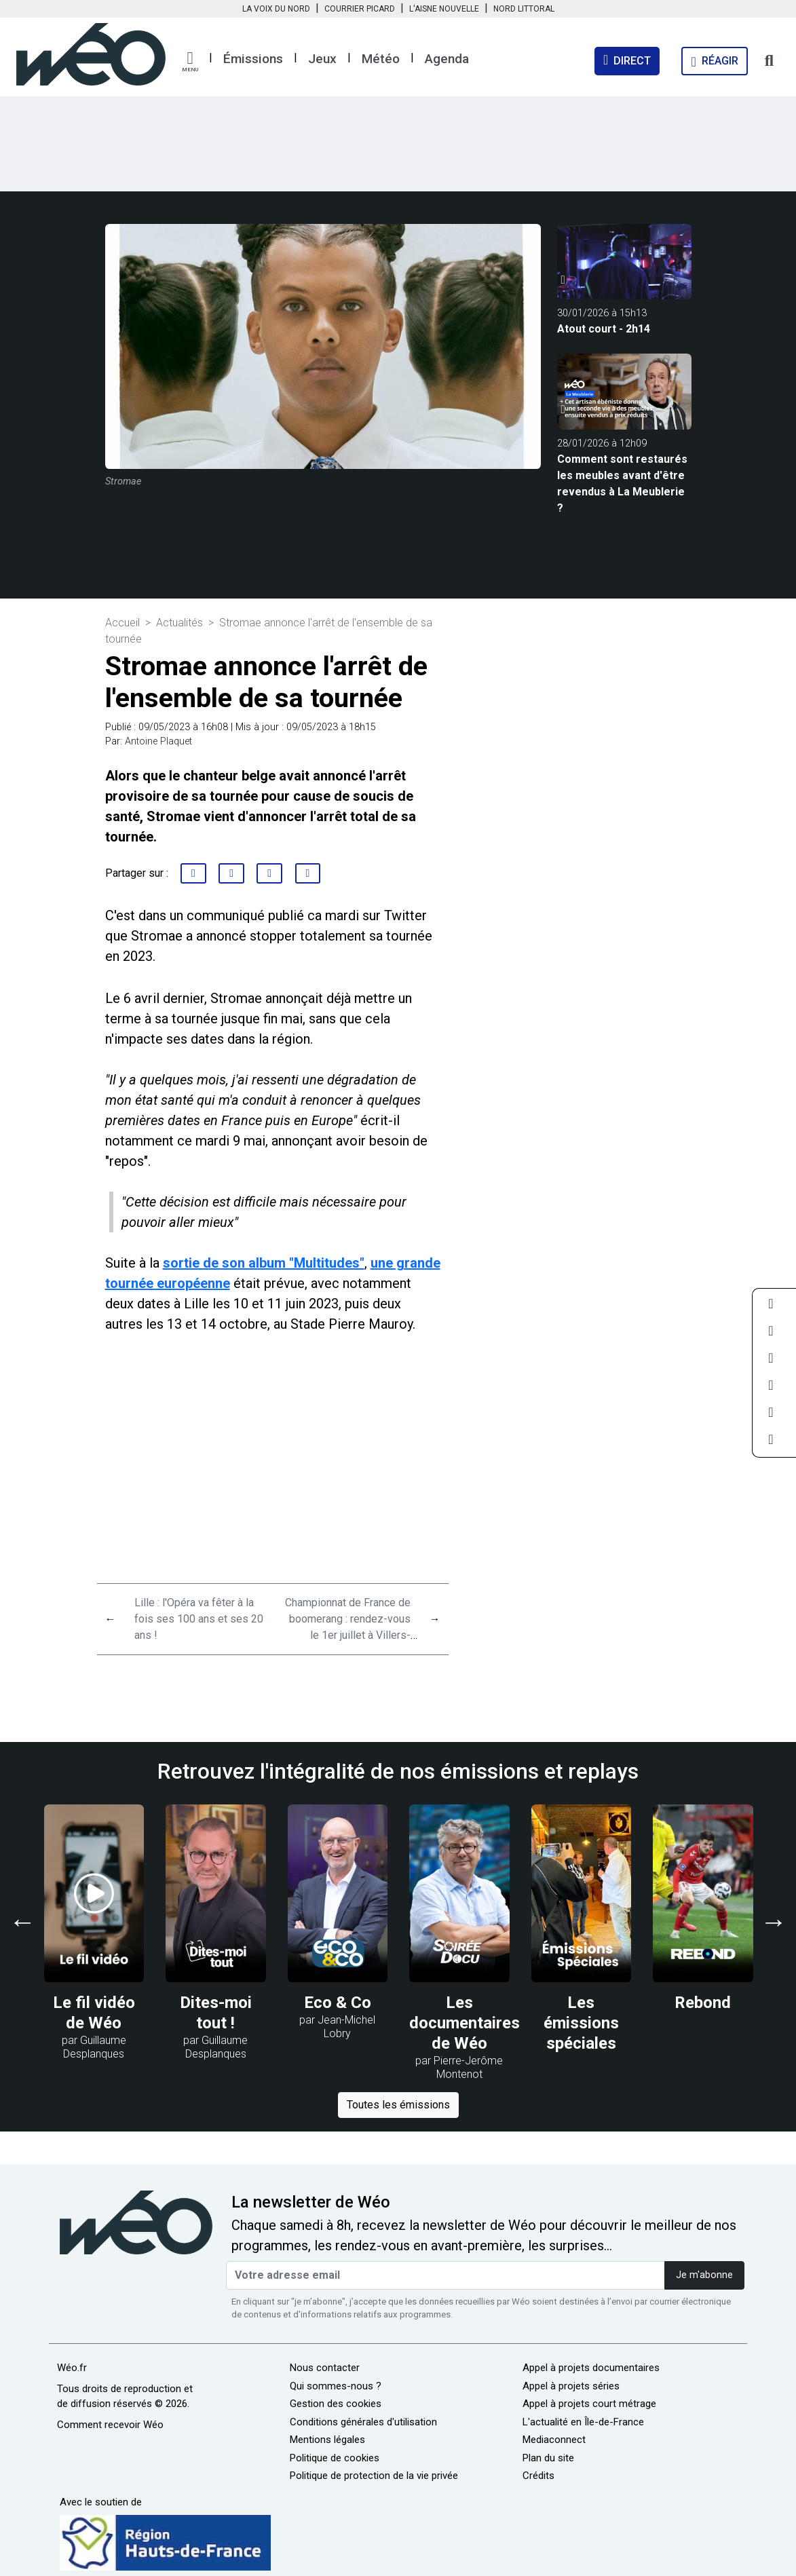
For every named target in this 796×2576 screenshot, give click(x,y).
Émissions (253, 59)
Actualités (179, 622)
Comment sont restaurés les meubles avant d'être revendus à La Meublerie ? (622, 483)
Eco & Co (337, 2002)
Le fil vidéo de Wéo (94, 2012)
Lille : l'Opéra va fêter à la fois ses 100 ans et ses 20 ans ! (198, 1619)
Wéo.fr (72, 2368)
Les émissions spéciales (581, 2023)
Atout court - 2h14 (603, 328)
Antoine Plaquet (158, 741)
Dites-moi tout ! (216, 2012)
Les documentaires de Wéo (464, 2023)
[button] (190, 62)
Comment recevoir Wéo (110, 2425)
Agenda (447, 59)
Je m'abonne (704, 2275)
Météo (381, 59)
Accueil (122, 622)
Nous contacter (325, 2368)
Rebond (703, 2002)
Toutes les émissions (398, 2104)
